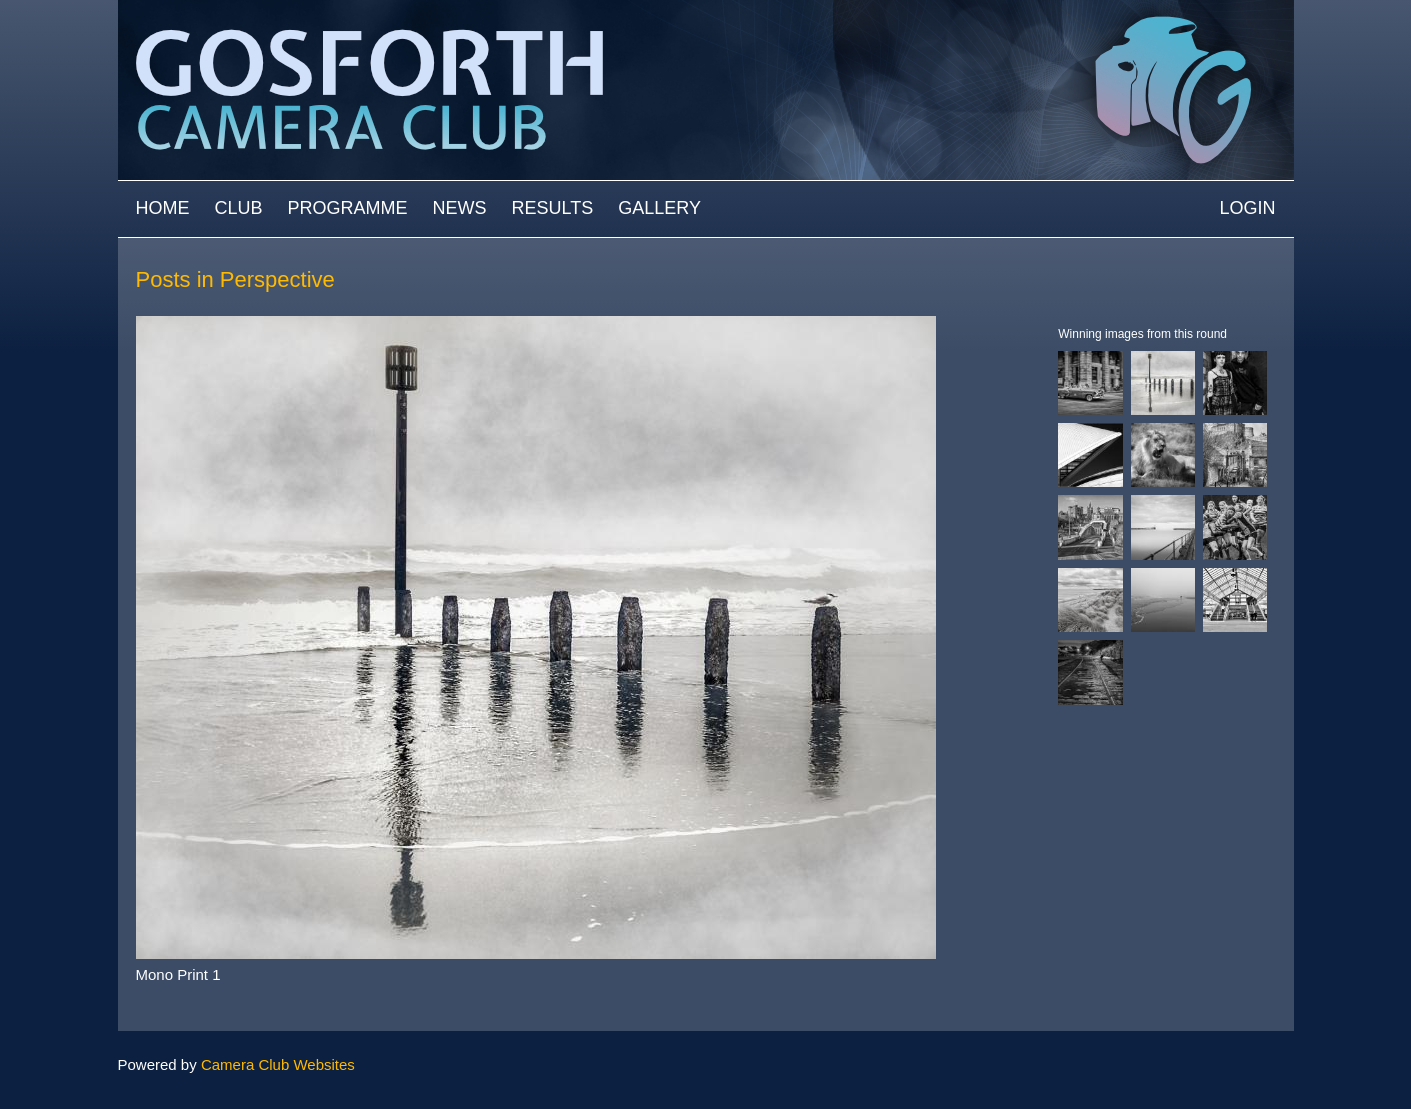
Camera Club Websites (278, 1064)
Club (239, 208)
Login (1247, 208)
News (460, 208)
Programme (348, 208)
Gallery (659, 208)
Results (553, 208)
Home (163, 208)
